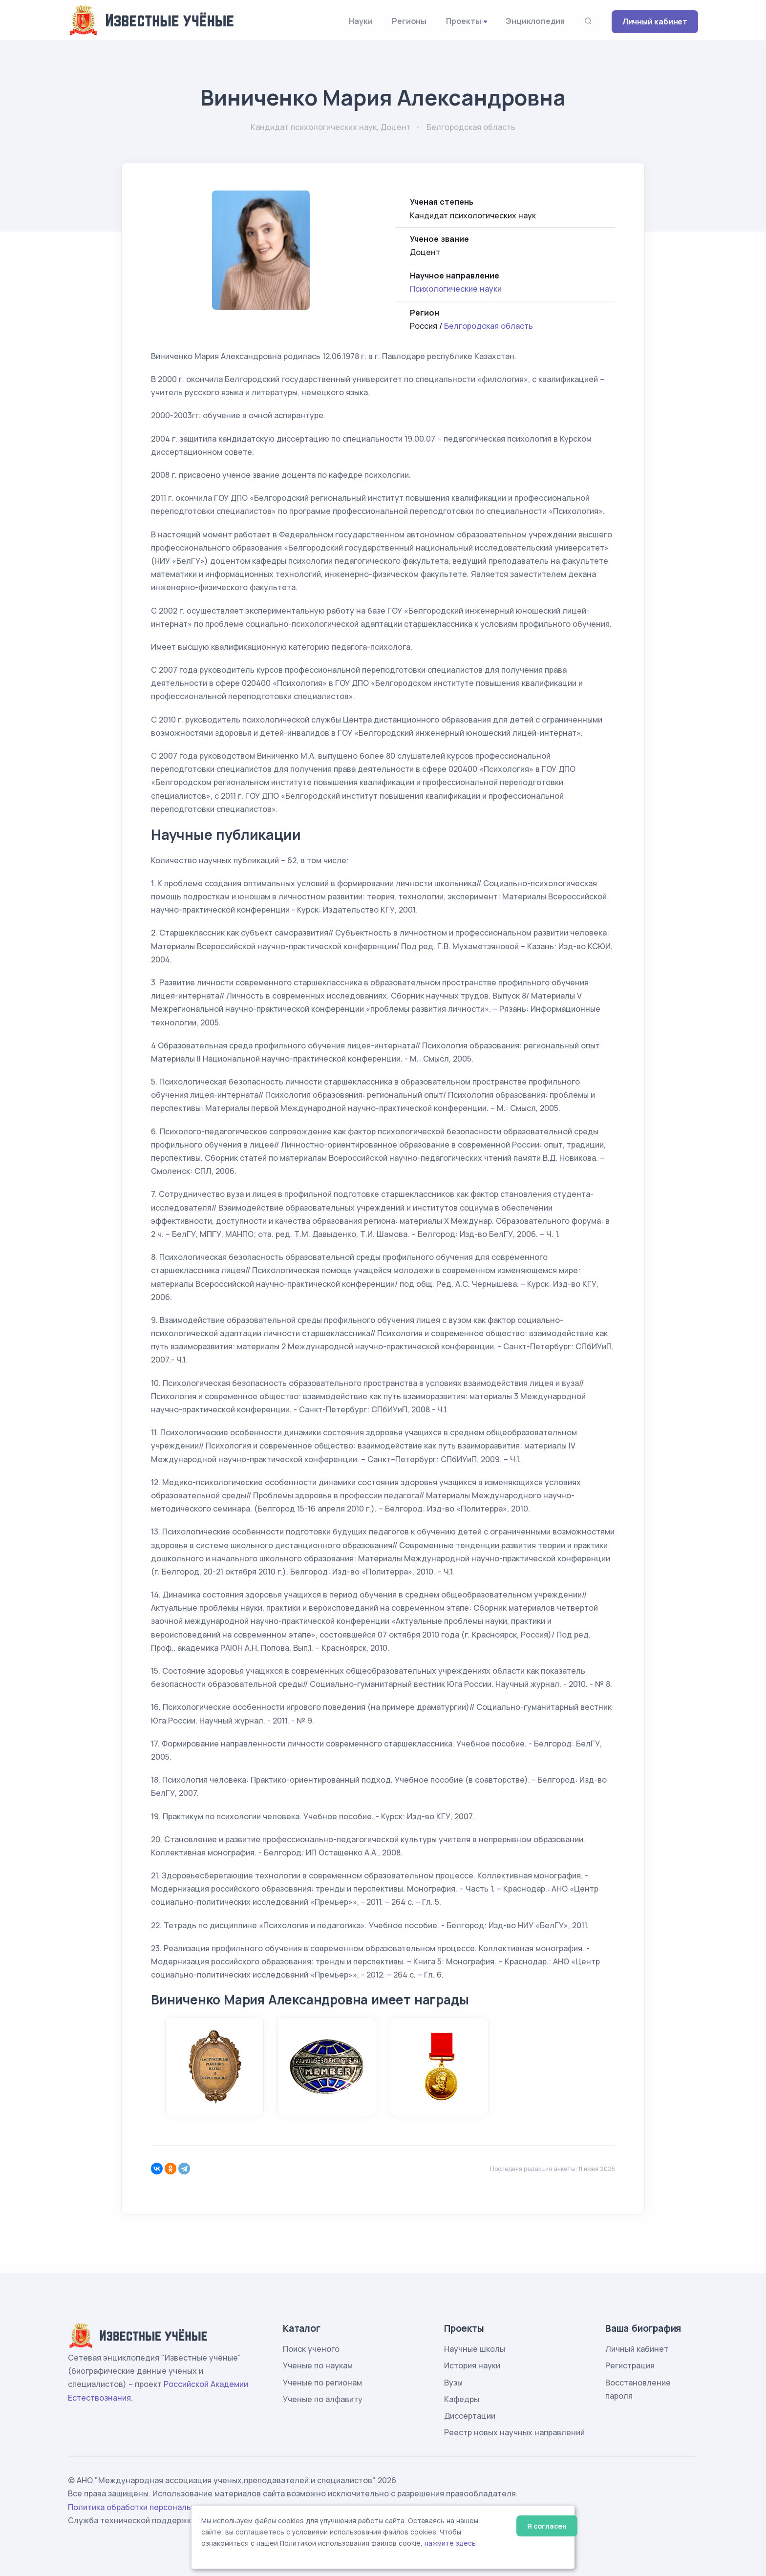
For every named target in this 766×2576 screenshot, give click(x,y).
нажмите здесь (450, 2543)
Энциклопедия (535, 21)
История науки (472, 2365)
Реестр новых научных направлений (514, 2432)
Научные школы (474, 2348)
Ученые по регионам (322, 2382)
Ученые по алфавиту (322, 2399)
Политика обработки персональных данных (152, 2507)
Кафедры (461, 2399)
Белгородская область (488, 325)
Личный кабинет (654, 21)
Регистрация (630, 2365)
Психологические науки (456, 288)
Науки (360, 21)
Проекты (463, 21)
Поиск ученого (311, 2348)
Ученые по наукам (318, 2365)
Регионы (409, 21)
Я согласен (547, 2526)
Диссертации (469, 2415)
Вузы (453, 2382)
